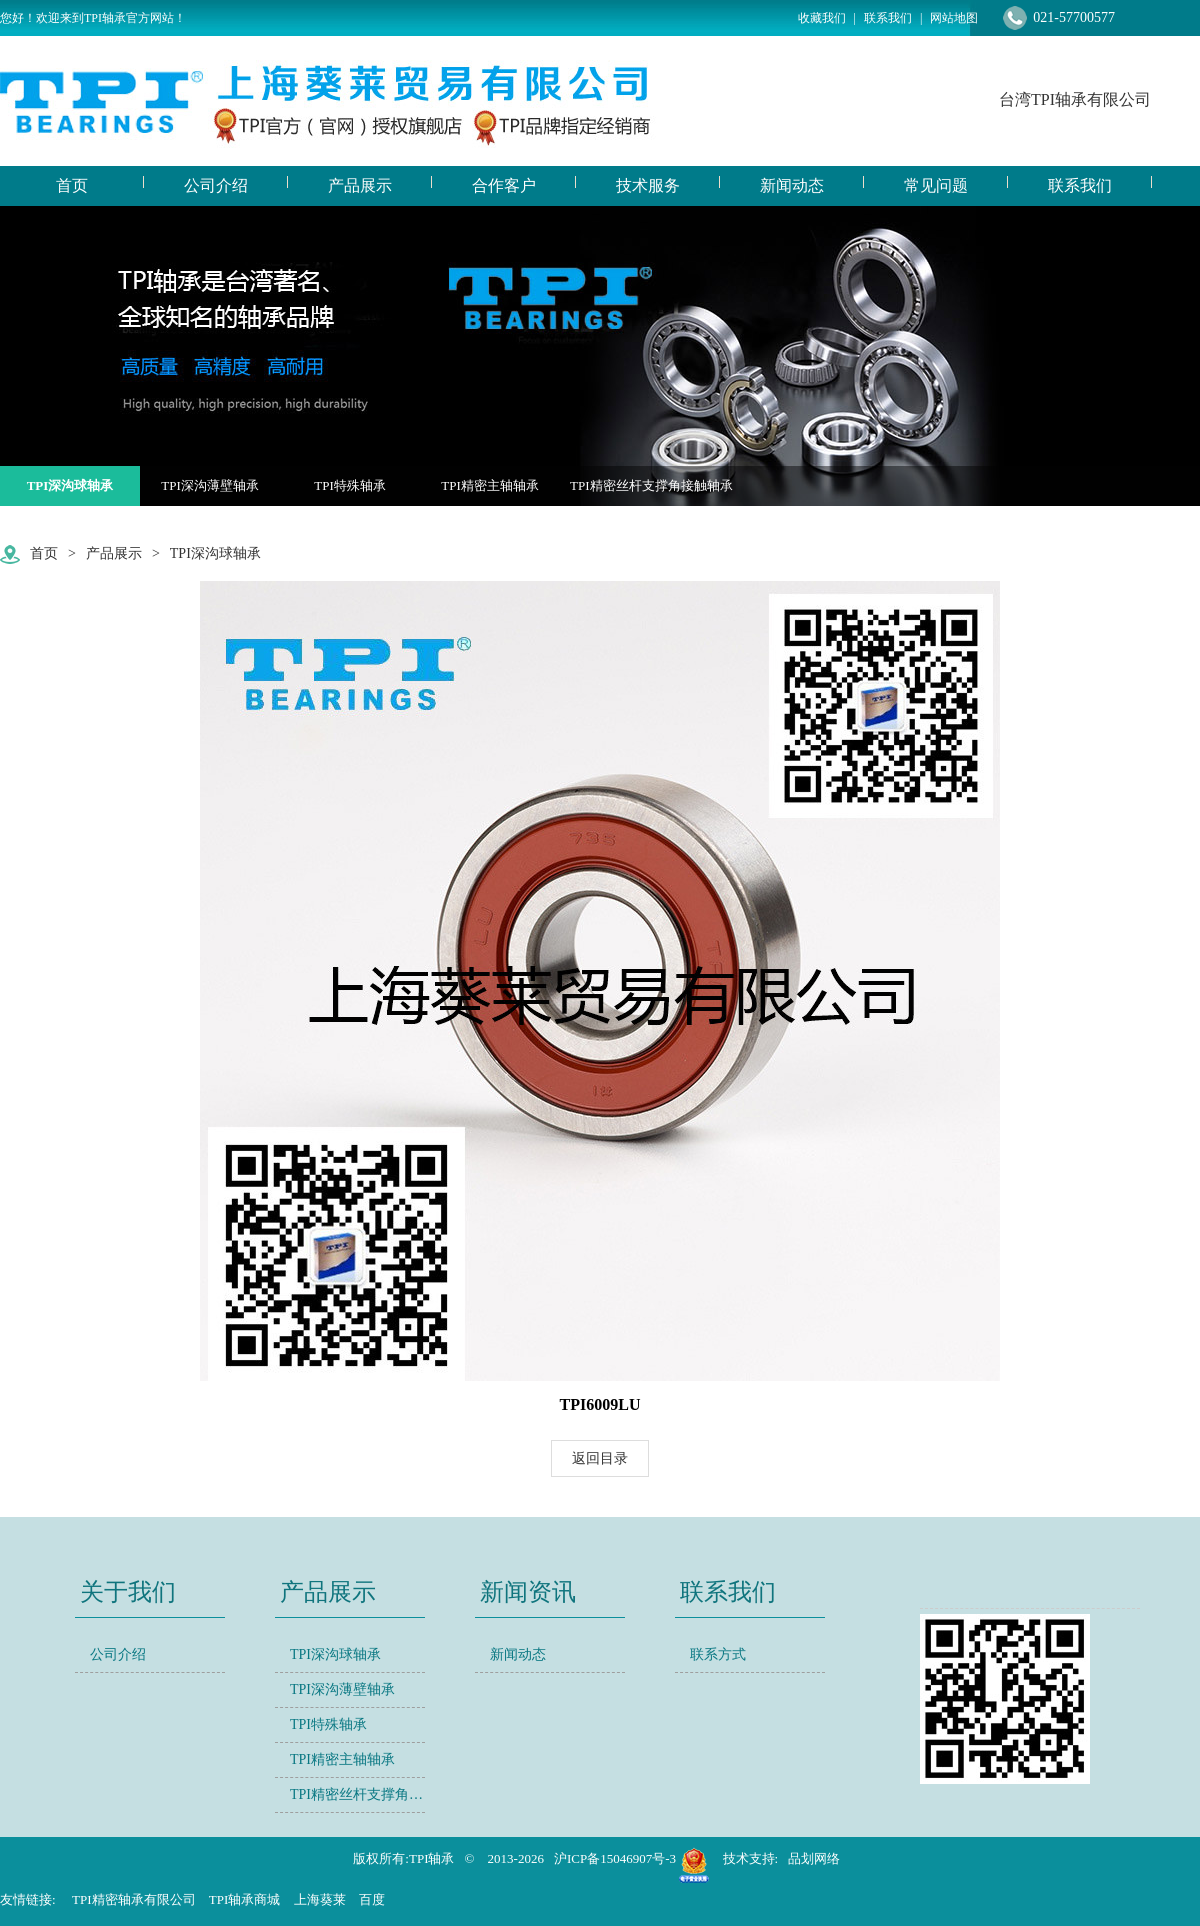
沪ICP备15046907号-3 (615, 1858)
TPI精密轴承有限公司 (134, 1899)
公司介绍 (118, 1654)
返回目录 (600, 1458)
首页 (44, 553)
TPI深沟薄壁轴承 (210, 485)
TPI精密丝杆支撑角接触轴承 (651, 485)
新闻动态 (518, 1654)
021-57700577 (1074, 17)
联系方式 (718, 1654)
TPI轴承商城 (245, 1899)
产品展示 (114, 553)
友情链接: (28, 1899)
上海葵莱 (320, 1899)
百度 (372, 1899)
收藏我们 (822, 18)
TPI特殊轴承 (350, 485)
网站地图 (954, 18)
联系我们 (888, 18)
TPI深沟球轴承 (70, 485)
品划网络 (814, 1858)
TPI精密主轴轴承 (490, 485)
